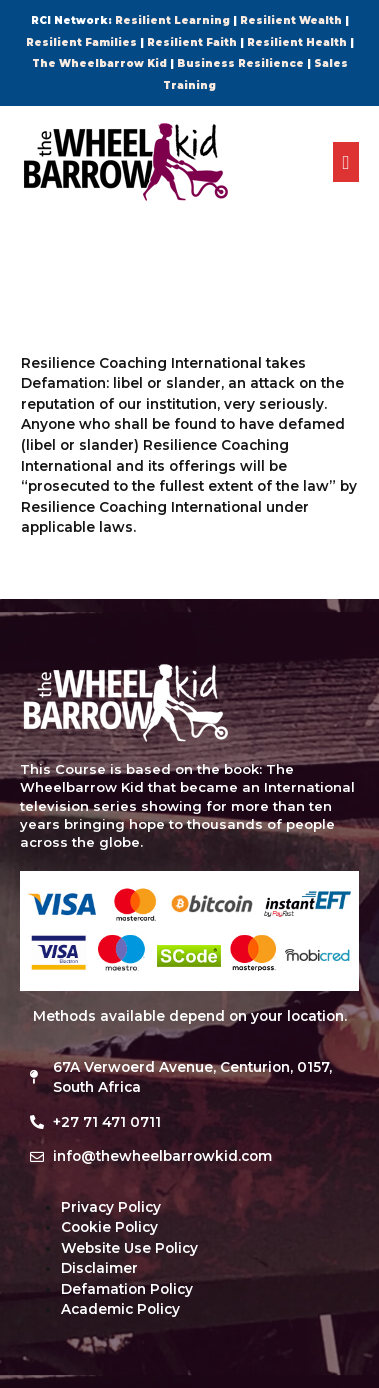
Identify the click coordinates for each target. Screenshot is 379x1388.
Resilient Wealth (291, 20)
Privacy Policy (111, 1207)
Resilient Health (297, 42)
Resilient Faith (192, 42)
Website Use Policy (129, 1248)
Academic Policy (120, 1309)
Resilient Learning (172, 20)
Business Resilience (240, 63)
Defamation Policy (127, 1289)
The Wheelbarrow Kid (99, 63)
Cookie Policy (109, 1227)
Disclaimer (99, 1268)
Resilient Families (81, 42)
